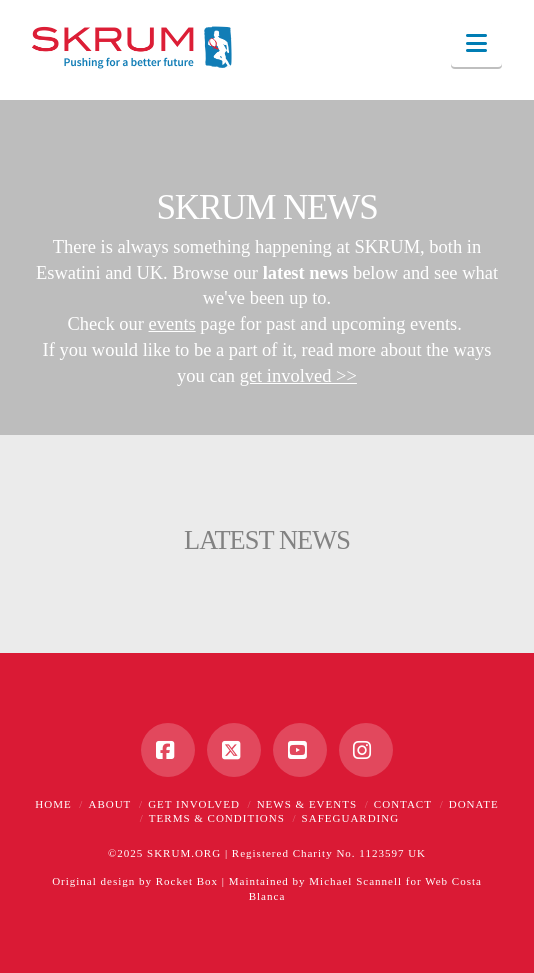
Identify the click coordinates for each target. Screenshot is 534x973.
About (109, 804)
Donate (474, 804)
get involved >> (298, 376)
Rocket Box (187, 881)
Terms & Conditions (217, 818)
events (172, 324)
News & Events (307, 804)
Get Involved (194, 804)
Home (53, 804)
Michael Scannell (355, 881)
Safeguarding (351, 818)
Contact (403, 804)
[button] (476, 43)
